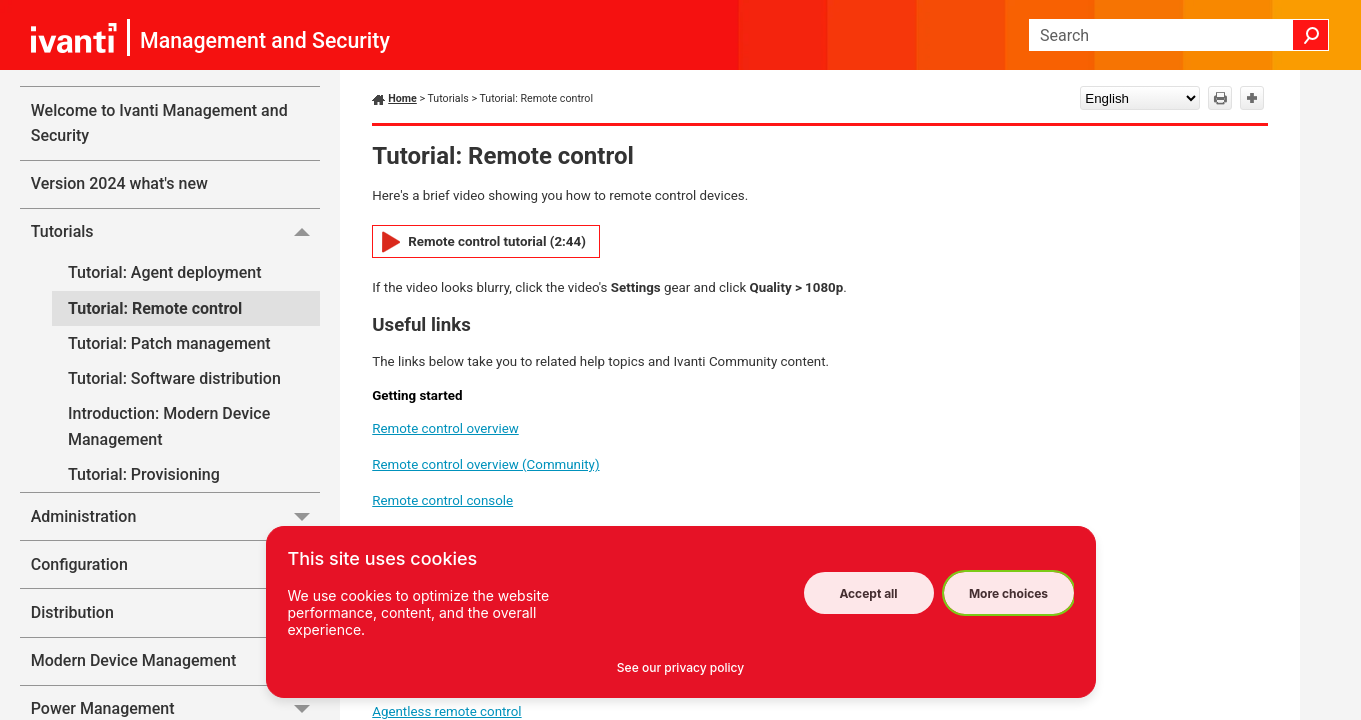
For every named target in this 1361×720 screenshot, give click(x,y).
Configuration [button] (176, 564)
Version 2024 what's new (119, 183)
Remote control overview (445, 428)
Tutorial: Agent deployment (165, 272)
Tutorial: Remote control (155, 308)
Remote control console (442, 500)
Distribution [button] (176, 612)
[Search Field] (1179, 35)
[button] (1311, 35)
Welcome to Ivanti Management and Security (159, 123)
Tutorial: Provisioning (144, 474)
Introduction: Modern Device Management (169, 426)
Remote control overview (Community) (485, 464)
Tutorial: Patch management (169, 343)
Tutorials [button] (176, 232)
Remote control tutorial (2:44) (497, 241)
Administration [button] (176, 516)
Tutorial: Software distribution (174, 378)
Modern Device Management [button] (176, 661)
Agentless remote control (446, 711)
